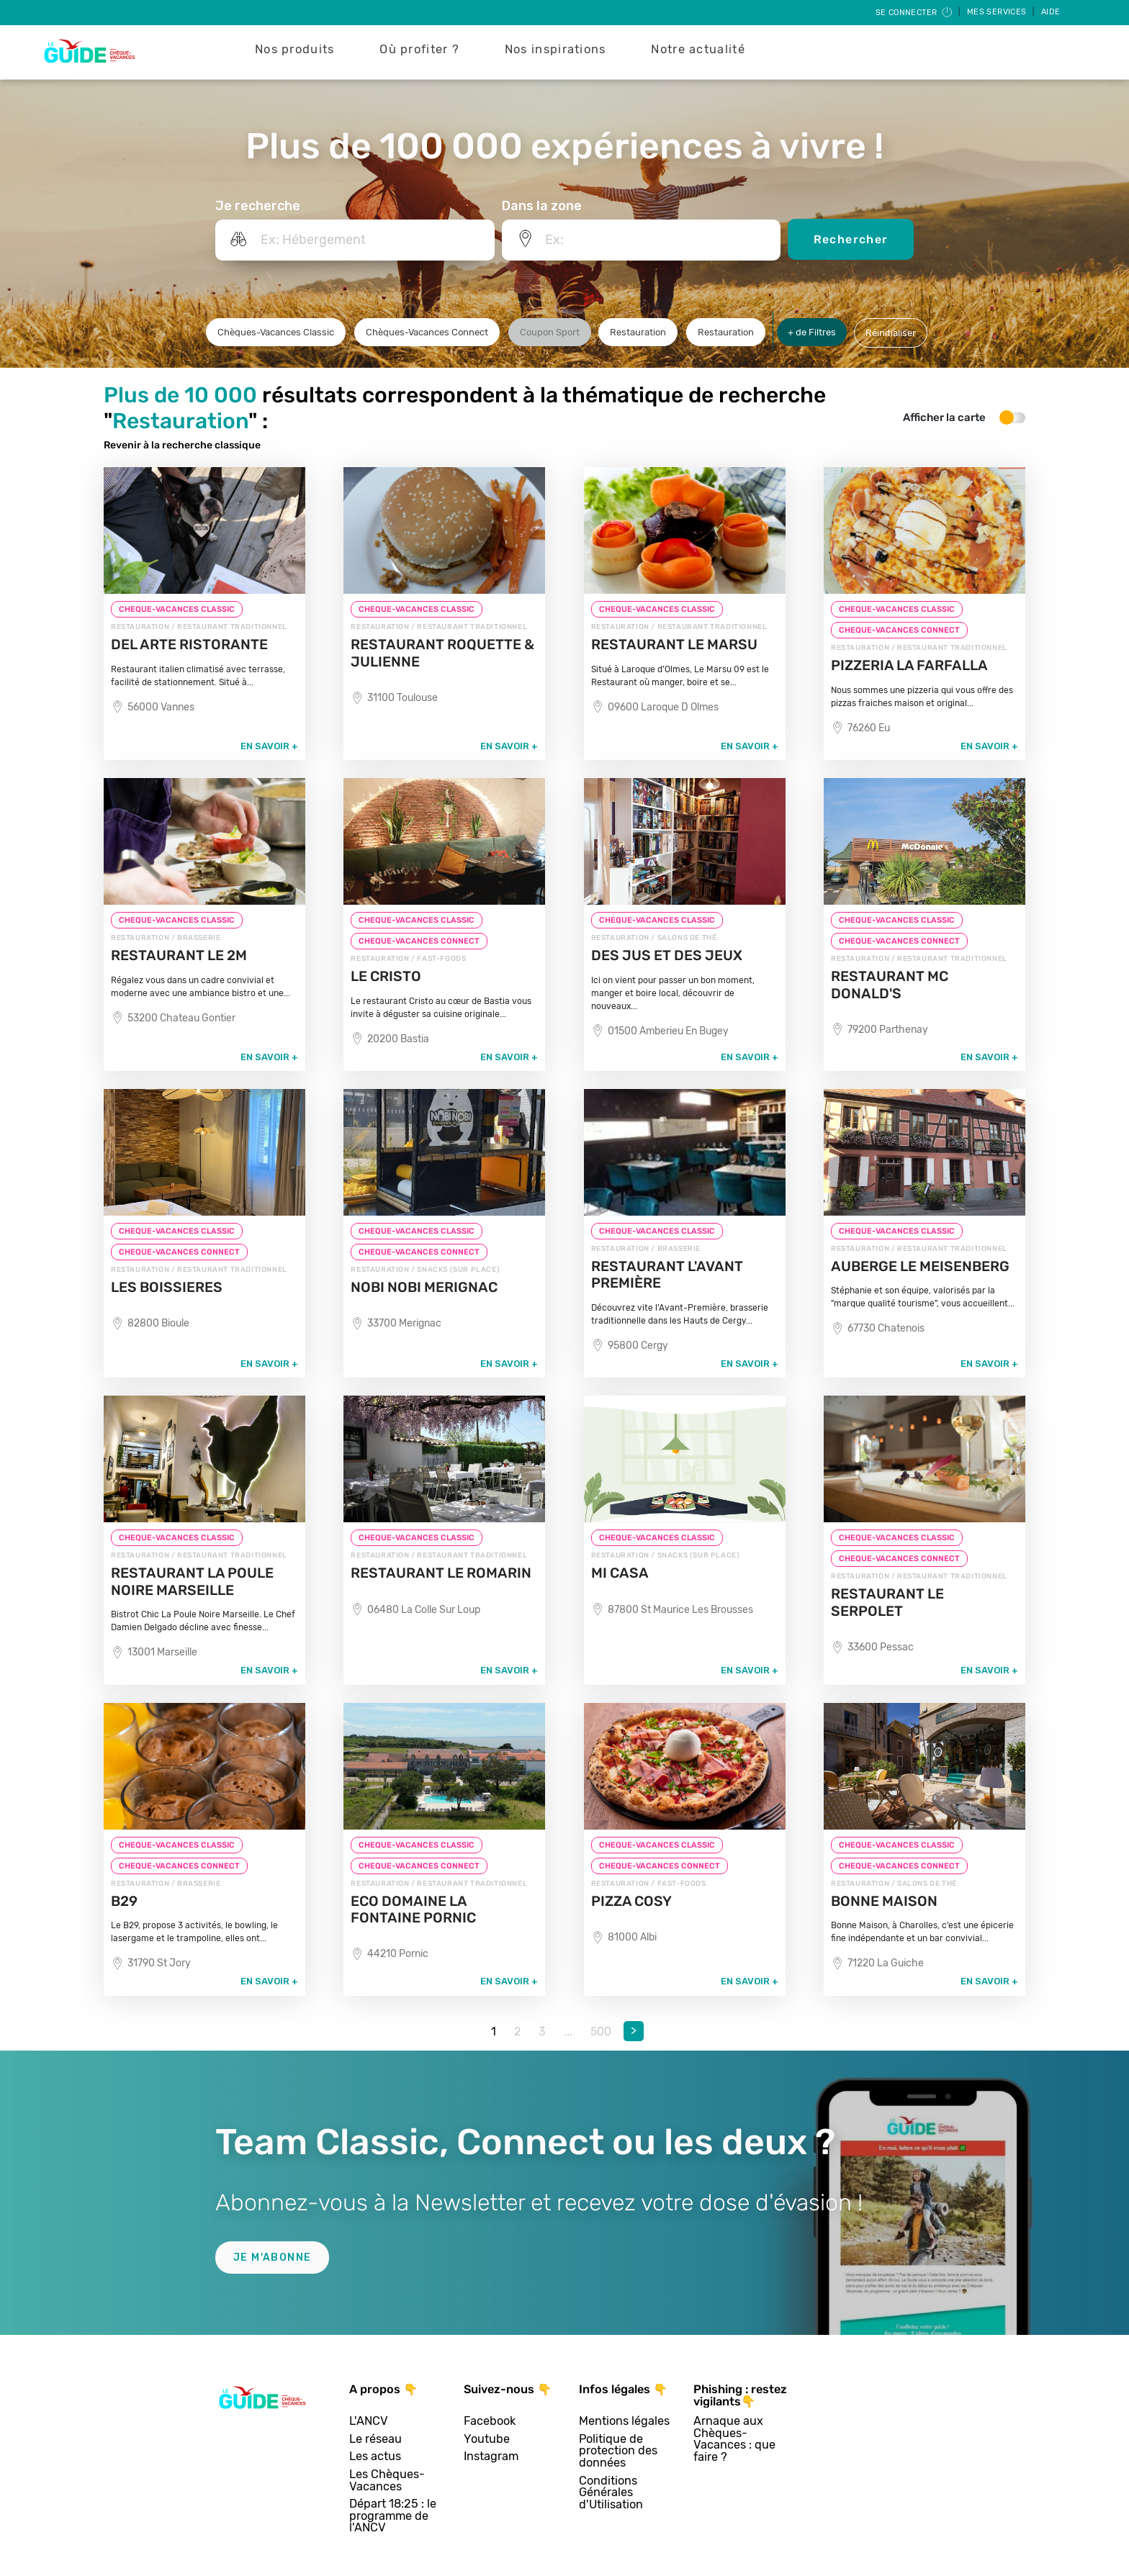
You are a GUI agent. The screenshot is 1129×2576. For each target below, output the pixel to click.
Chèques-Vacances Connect (427, 332)
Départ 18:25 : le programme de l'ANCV (392, 2516)
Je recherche (257, 206)
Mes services (998, 12)
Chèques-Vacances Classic (275, 332)
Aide (1051, 12)
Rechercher (851, 239)
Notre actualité (698, 49)
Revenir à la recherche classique (182, 445)
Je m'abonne (272, 2257)
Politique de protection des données (618, 2451)
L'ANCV (368, 2421)
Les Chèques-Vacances (387, 2481)
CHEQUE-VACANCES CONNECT (899, 630)
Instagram (491, 2457)
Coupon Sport (550, 332)
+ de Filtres (812, 332)
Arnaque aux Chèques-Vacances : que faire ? (734, 2439)
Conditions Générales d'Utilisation (611, 2493)
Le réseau (375, 2439)
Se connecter (915, 12)
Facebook (490, 2421)
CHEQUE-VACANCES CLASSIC (177, 609)
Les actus (375, 2457)
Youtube (487, 2439)
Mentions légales (624, 2421)
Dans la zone (542, 206)
